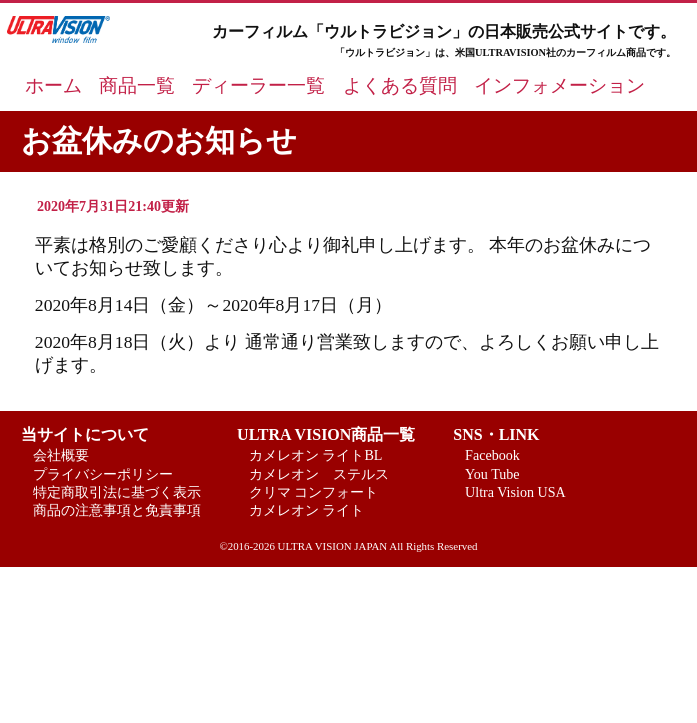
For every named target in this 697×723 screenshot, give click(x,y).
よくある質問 (400, 85)
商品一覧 (137, 85)
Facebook (492, 455)
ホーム (53, 85)
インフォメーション (559, 85)
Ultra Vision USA (515, 492)
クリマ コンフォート (314, 492)
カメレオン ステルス (319, 474)
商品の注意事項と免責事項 (117, 510)
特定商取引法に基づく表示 (117, 492)
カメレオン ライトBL (316, 455)
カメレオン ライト (307, 510)
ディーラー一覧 (258, 85)
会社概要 (61, 455)
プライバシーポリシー (103, 474)
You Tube (492, 474)
